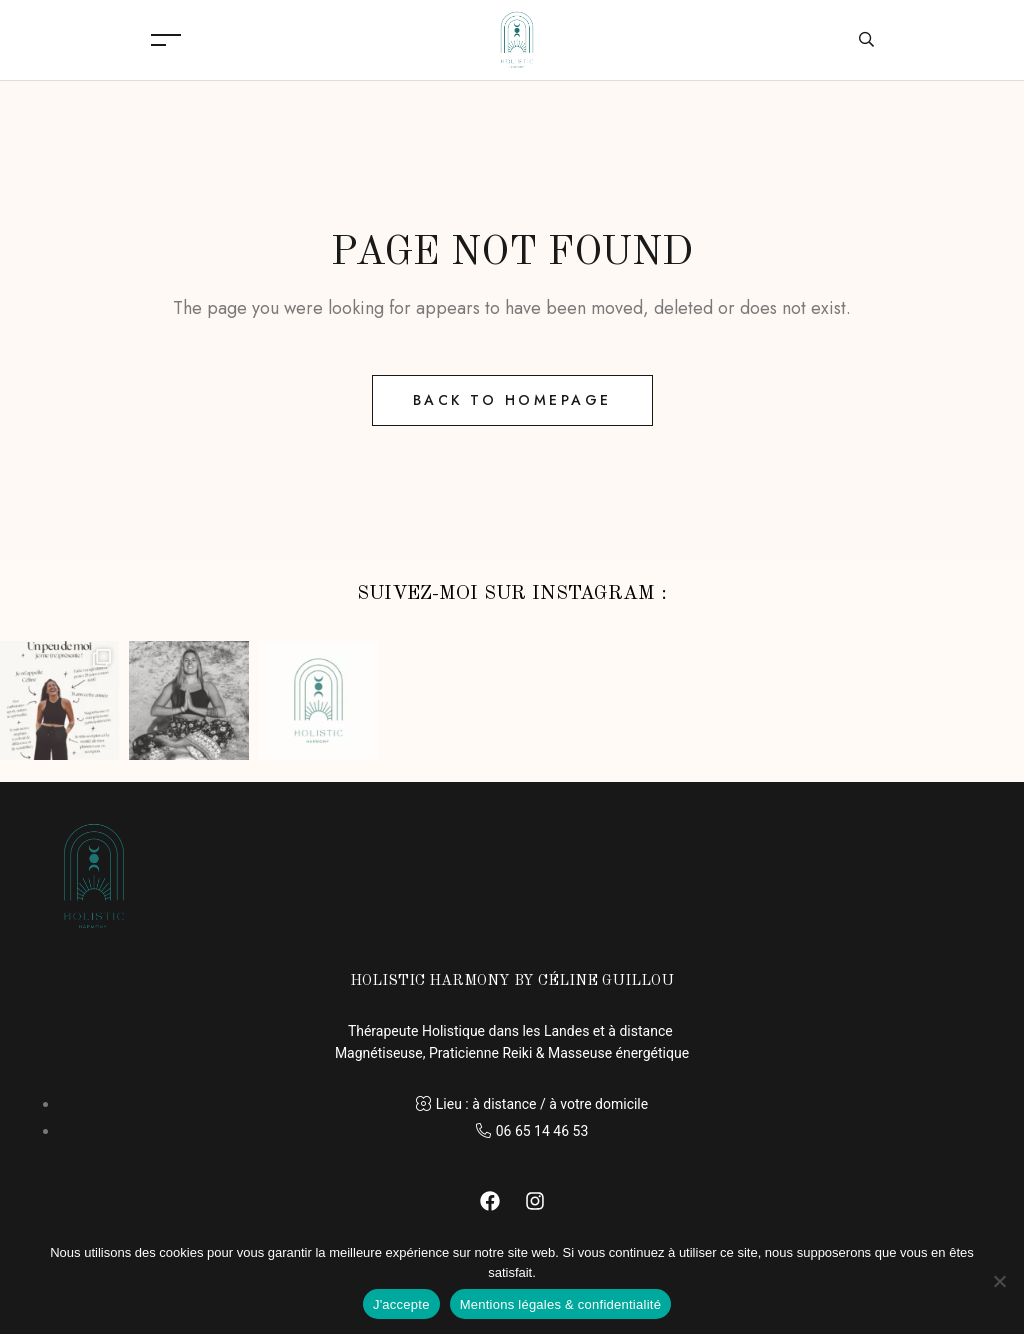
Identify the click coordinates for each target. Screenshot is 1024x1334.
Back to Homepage (512, 400)
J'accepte (401, 1304)
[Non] (999, 1281)
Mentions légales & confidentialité (560, 1304)
